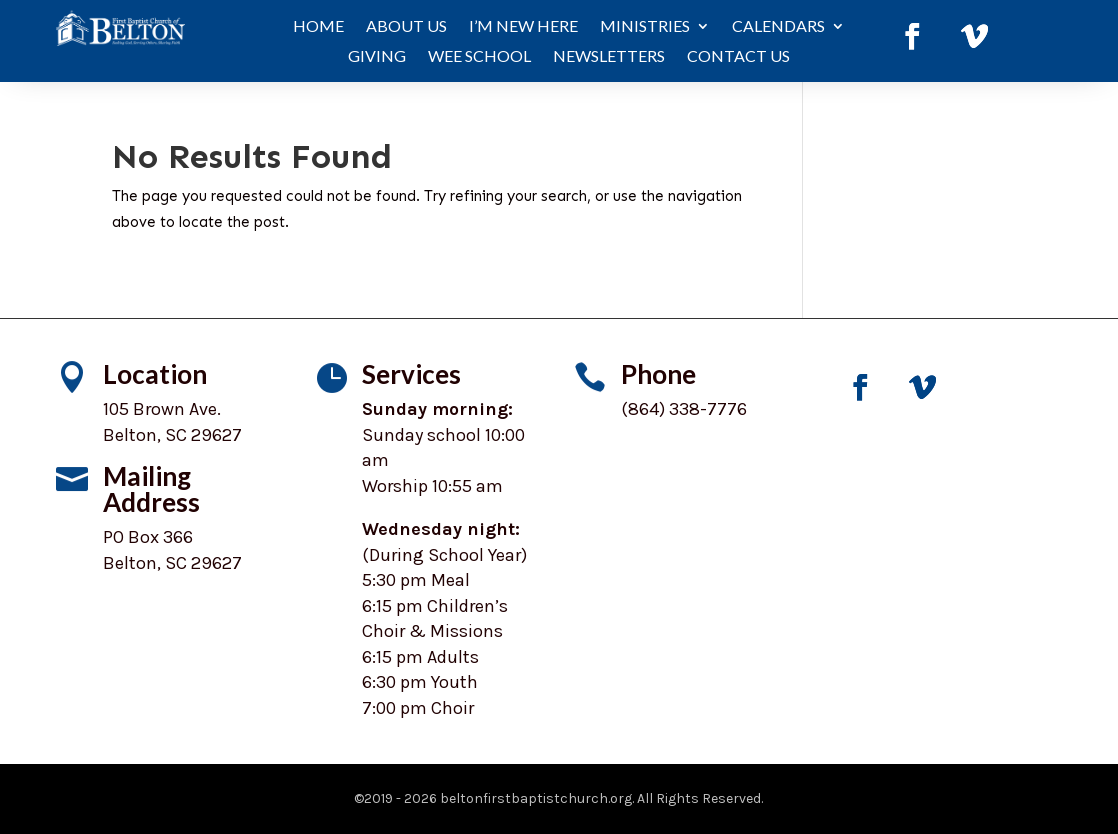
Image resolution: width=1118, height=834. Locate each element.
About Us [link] (406, 27)
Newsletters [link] (609, 57)
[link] (912, 37)
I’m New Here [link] (523, 27)
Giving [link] (377, 57)
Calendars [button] (778, 27)
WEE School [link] (479, 57)
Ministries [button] (645, 27)
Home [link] (318, 27)
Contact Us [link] (738, 57)
